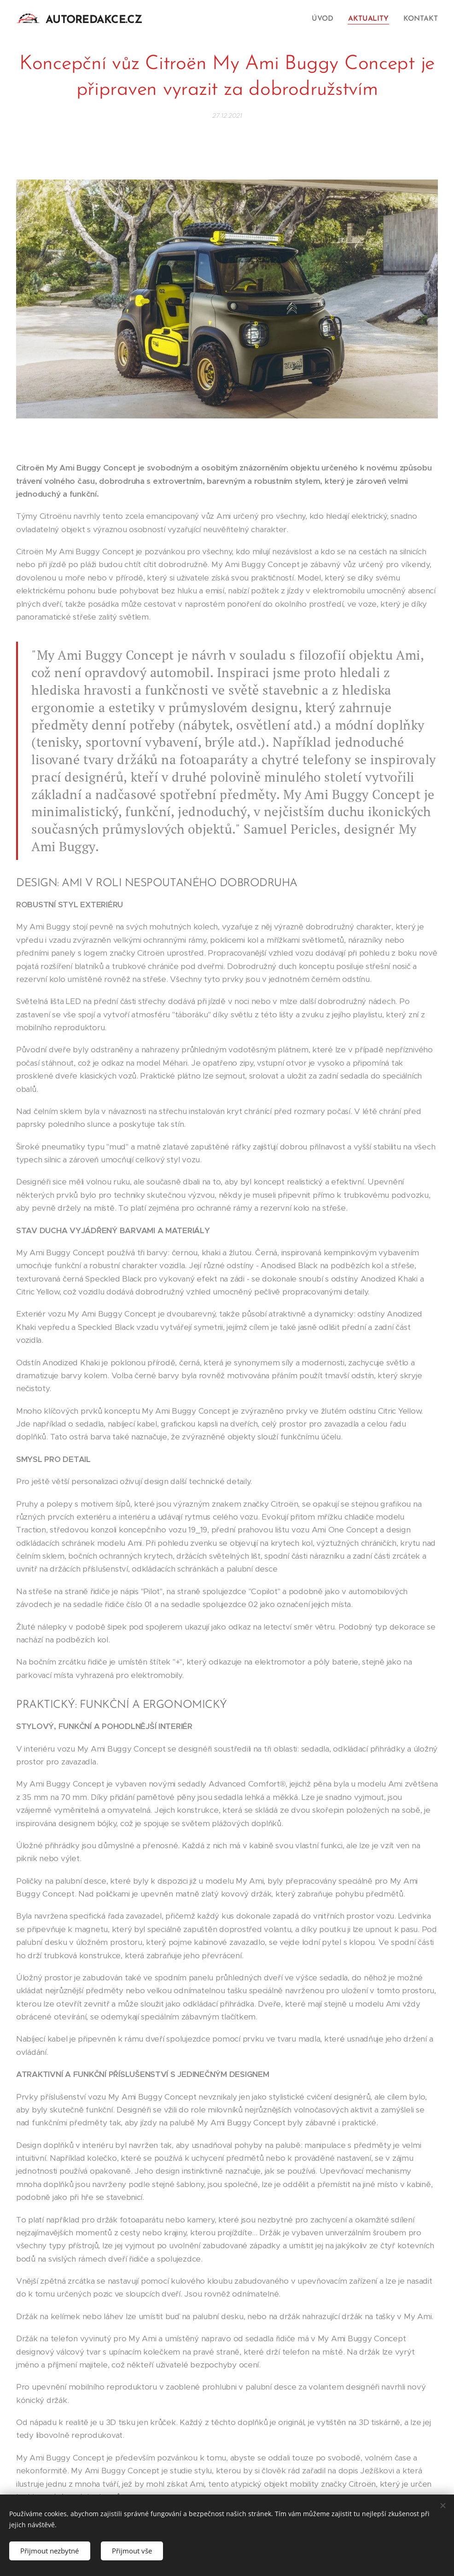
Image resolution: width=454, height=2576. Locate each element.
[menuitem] (327, 18)
